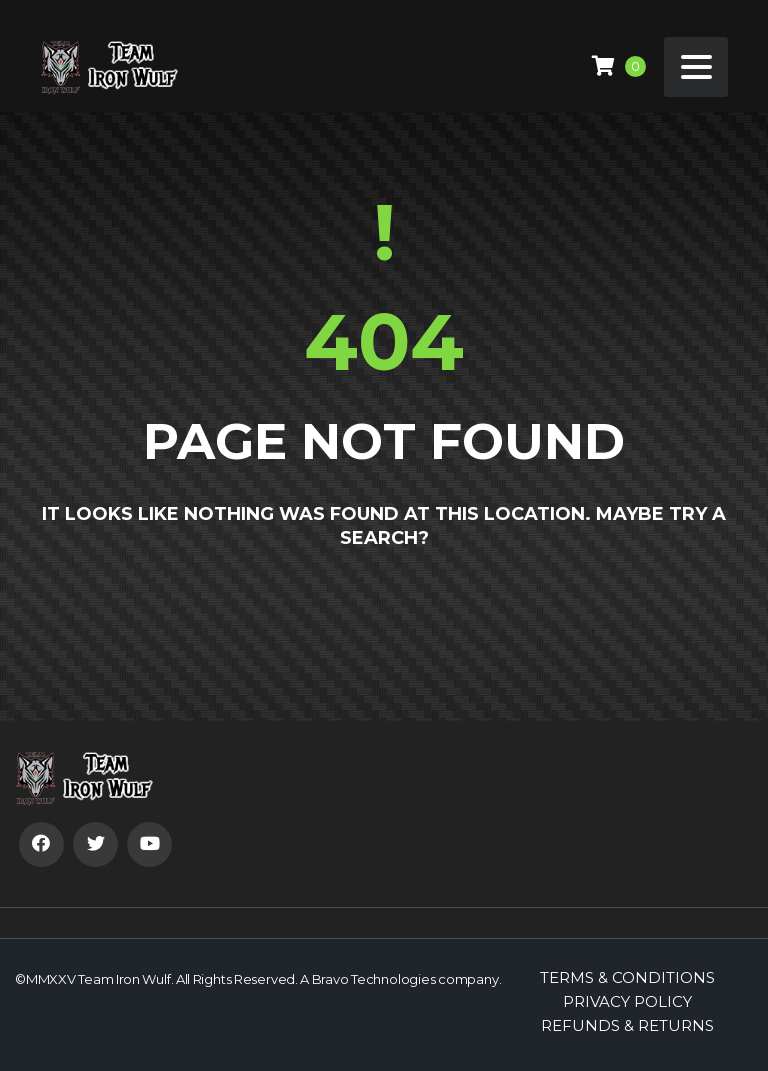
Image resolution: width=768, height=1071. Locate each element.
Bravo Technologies (374, 979)
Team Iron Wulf (124, 979)
